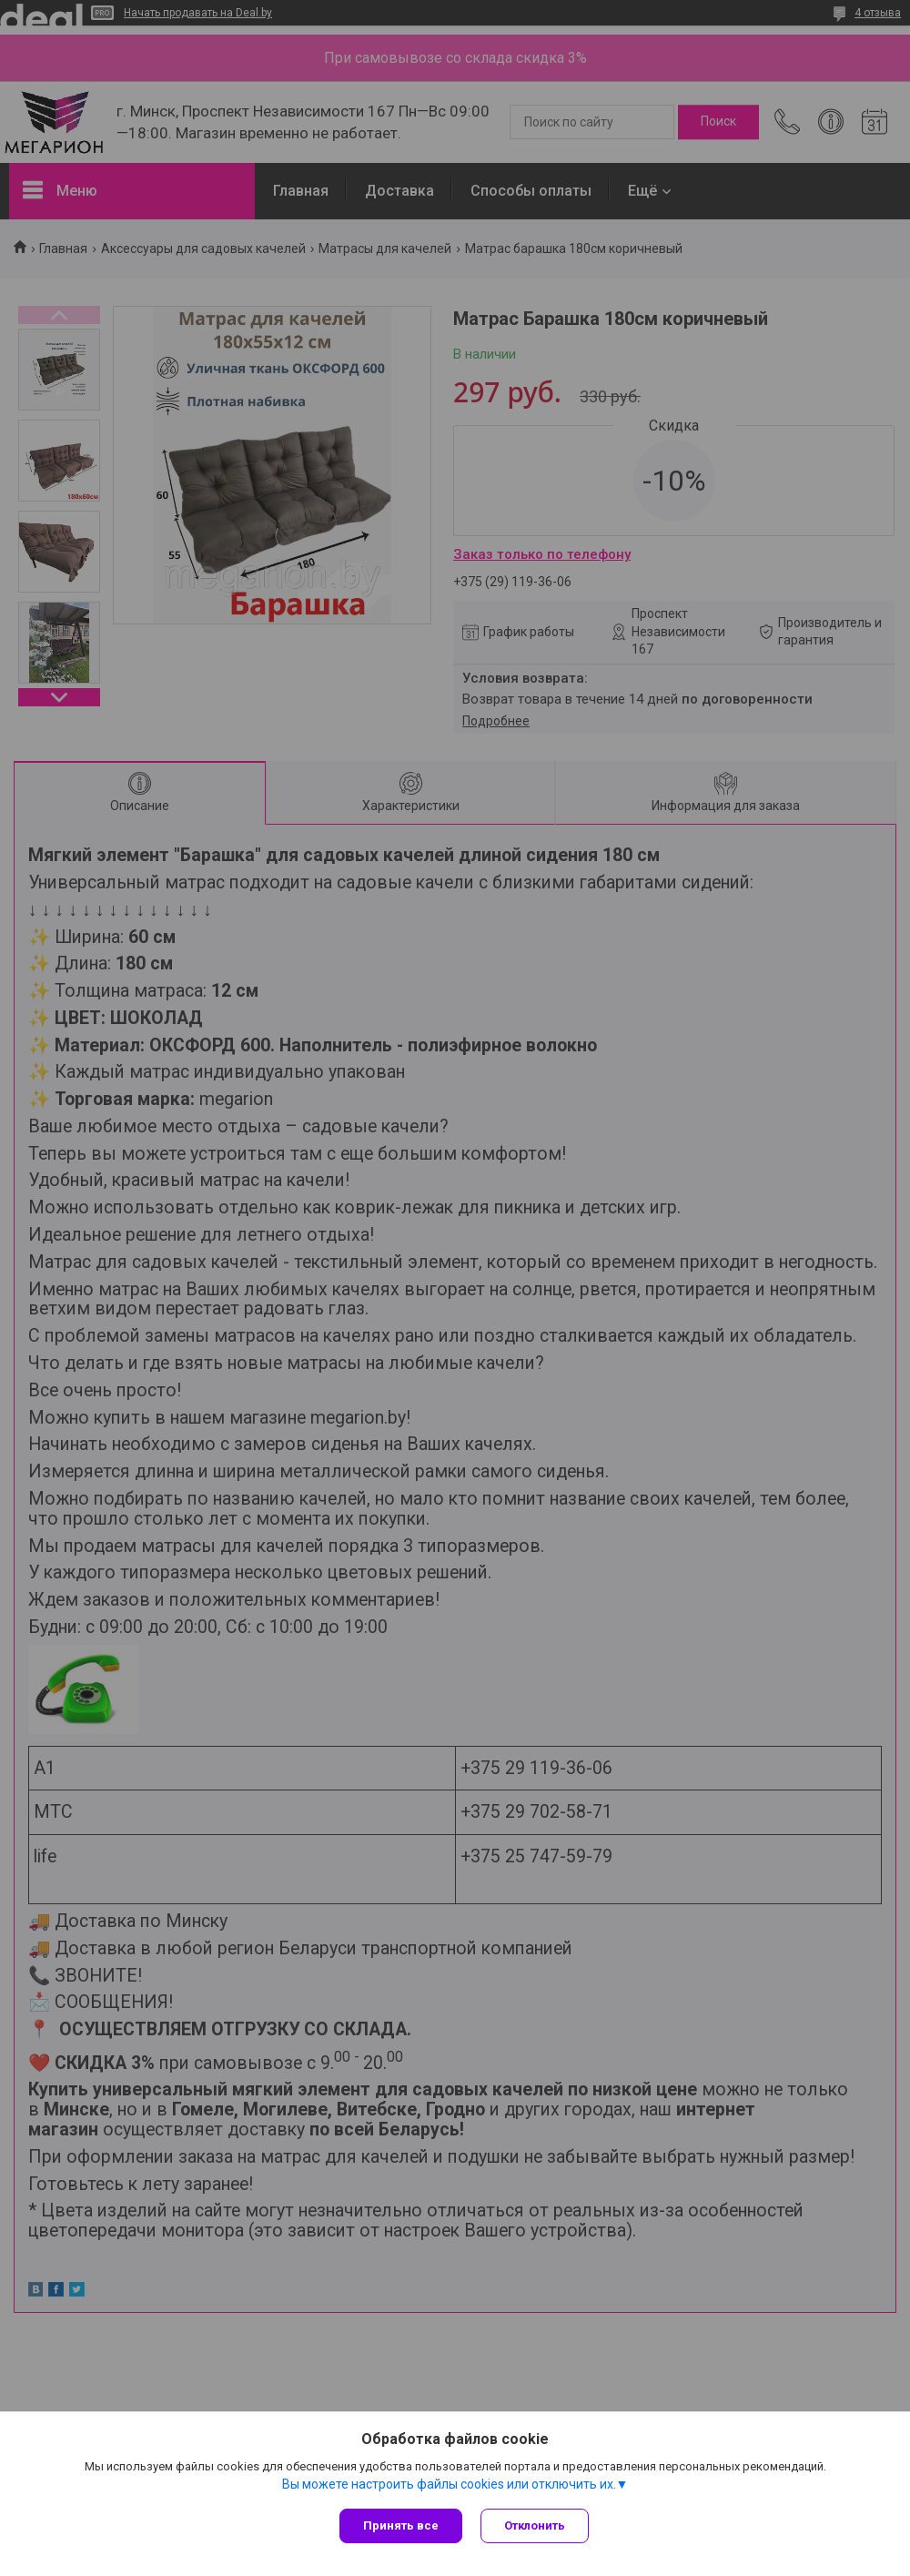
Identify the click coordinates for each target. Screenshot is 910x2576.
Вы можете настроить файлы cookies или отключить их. (449, 2484)
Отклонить (534, 2525)
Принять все (401, 2525)
